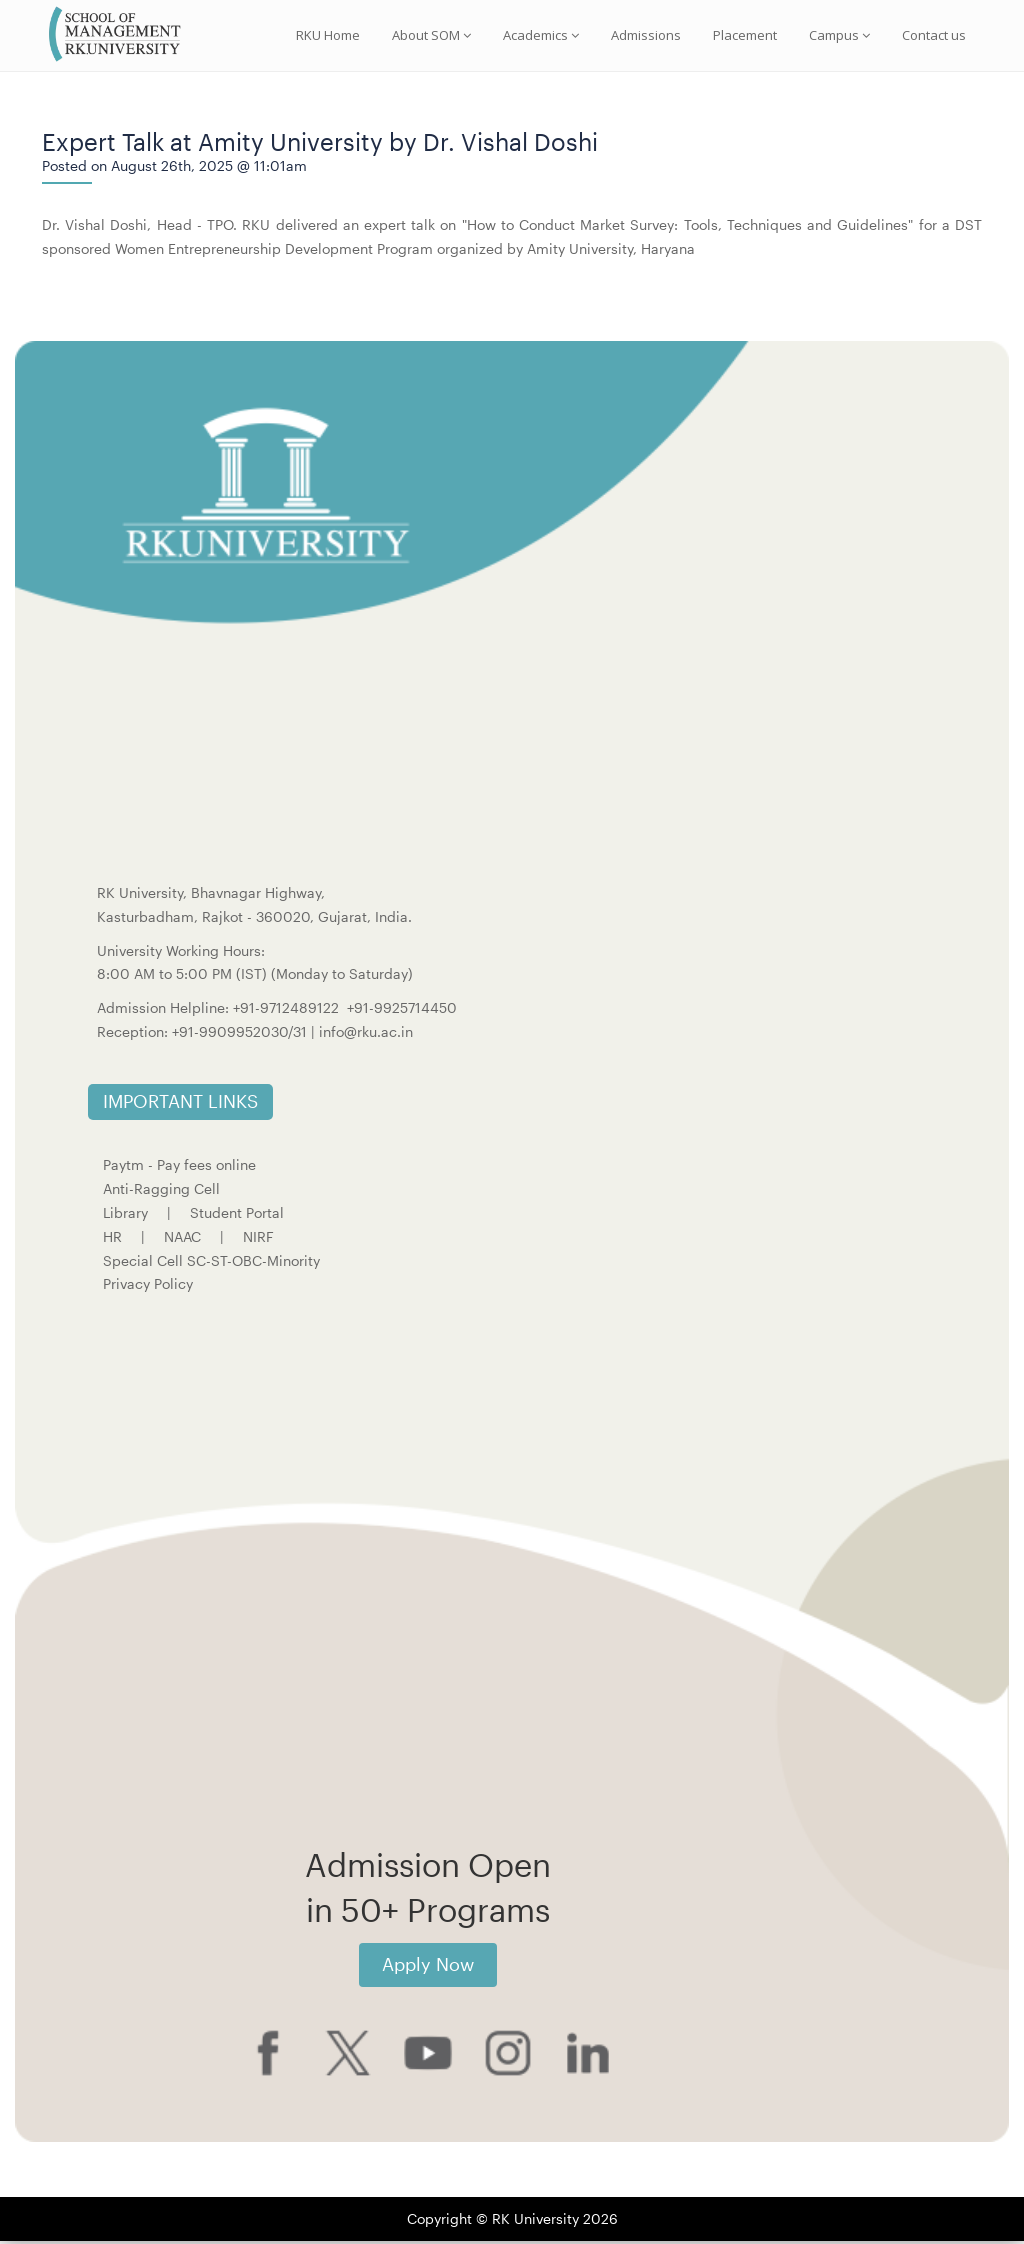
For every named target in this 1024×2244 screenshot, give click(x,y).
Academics (541, 35)
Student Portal (237, 1215)
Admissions (646, 35)
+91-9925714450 (402, 1010)
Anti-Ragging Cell (161, 1191)
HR (112, 1238)
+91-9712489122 (286, 1010)
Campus (839, 35)
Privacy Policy (148, 1286)
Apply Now (428, 1967)
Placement (745, 35)
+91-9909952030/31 (241, 1034)
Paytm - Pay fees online (179, 1167)
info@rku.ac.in (366, 1034)
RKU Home (328, 35)
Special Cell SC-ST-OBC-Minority (211, 1262)
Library (125, 1215)
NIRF (258, 1238)
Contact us (934, 35)
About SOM (431, 35)
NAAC (182, 1238)
